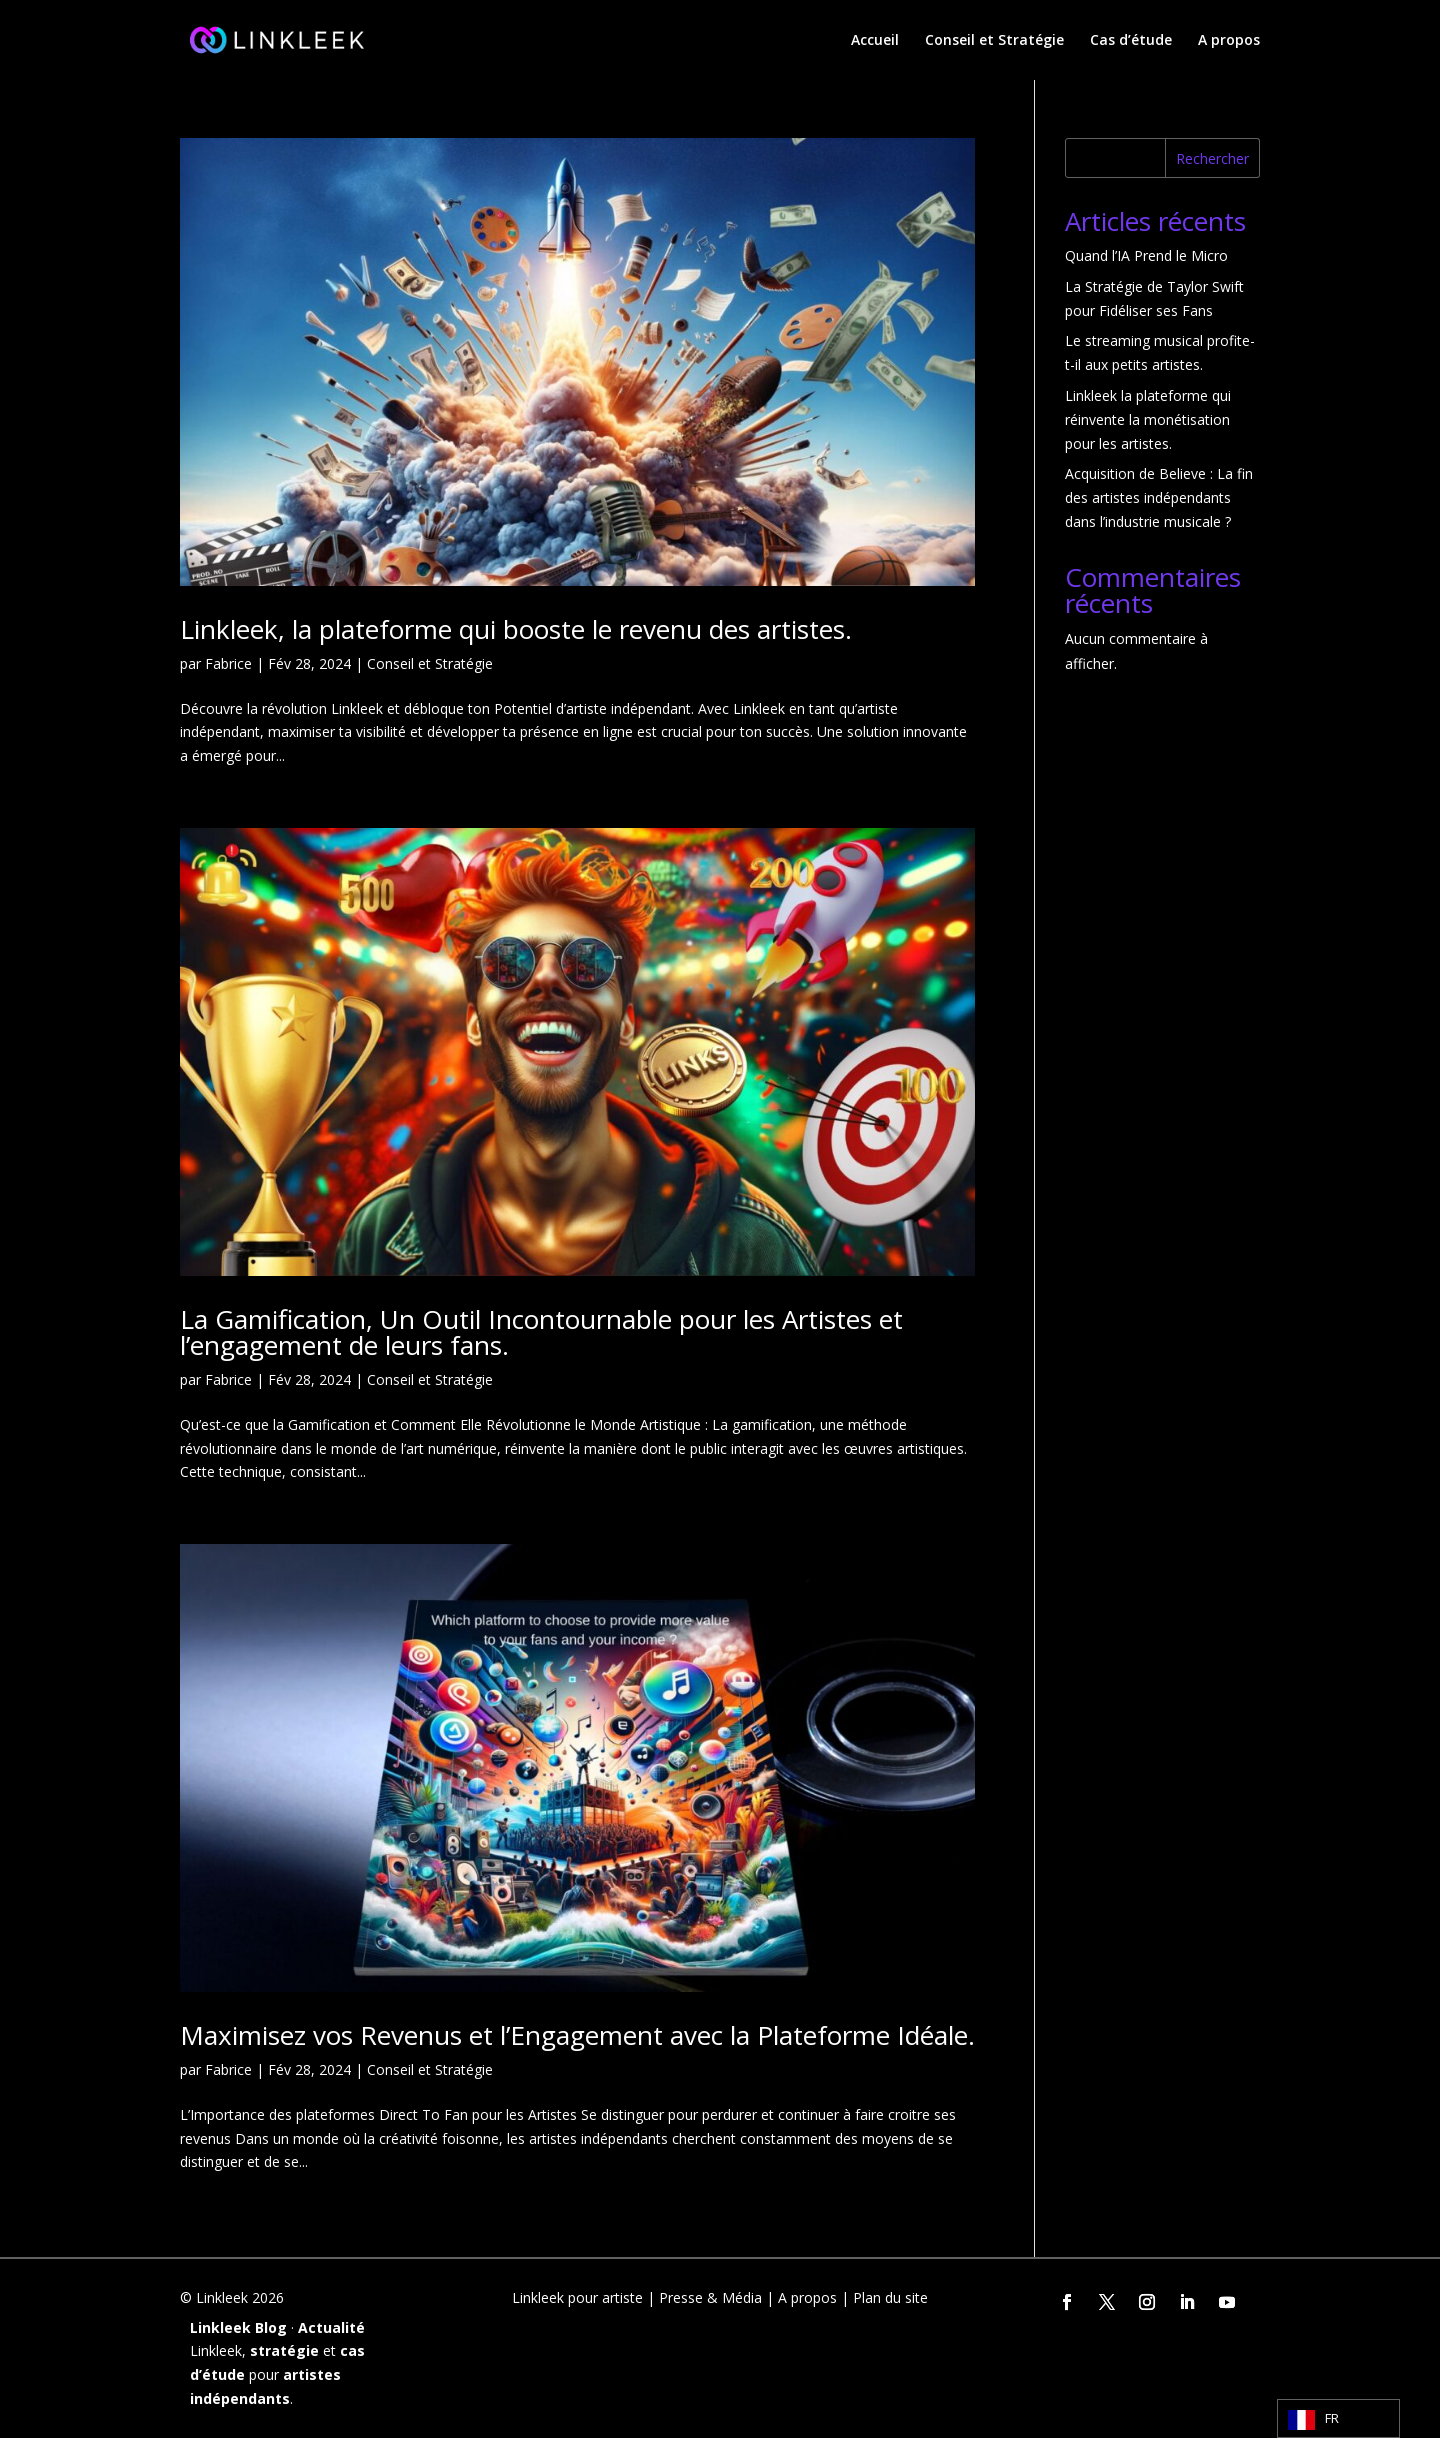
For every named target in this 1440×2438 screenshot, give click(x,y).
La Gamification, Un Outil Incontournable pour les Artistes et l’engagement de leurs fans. (541, 1332)
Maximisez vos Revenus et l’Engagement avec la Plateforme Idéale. (577, 2035)
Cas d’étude (1131, 41)
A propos (1229, 41)
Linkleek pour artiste (577, 2297)
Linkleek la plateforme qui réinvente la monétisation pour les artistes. (1148, 419)
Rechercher (1212, 158)
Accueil (875, 41)
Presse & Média (710, 2297)
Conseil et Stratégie (994, 41)
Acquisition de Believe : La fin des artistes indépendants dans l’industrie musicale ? (1159, 497)
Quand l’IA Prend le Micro (1146, 255)
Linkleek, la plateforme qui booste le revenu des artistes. (516, 629)
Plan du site (890, 2297)
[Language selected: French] (1338, 2418)
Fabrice (228, 663)
